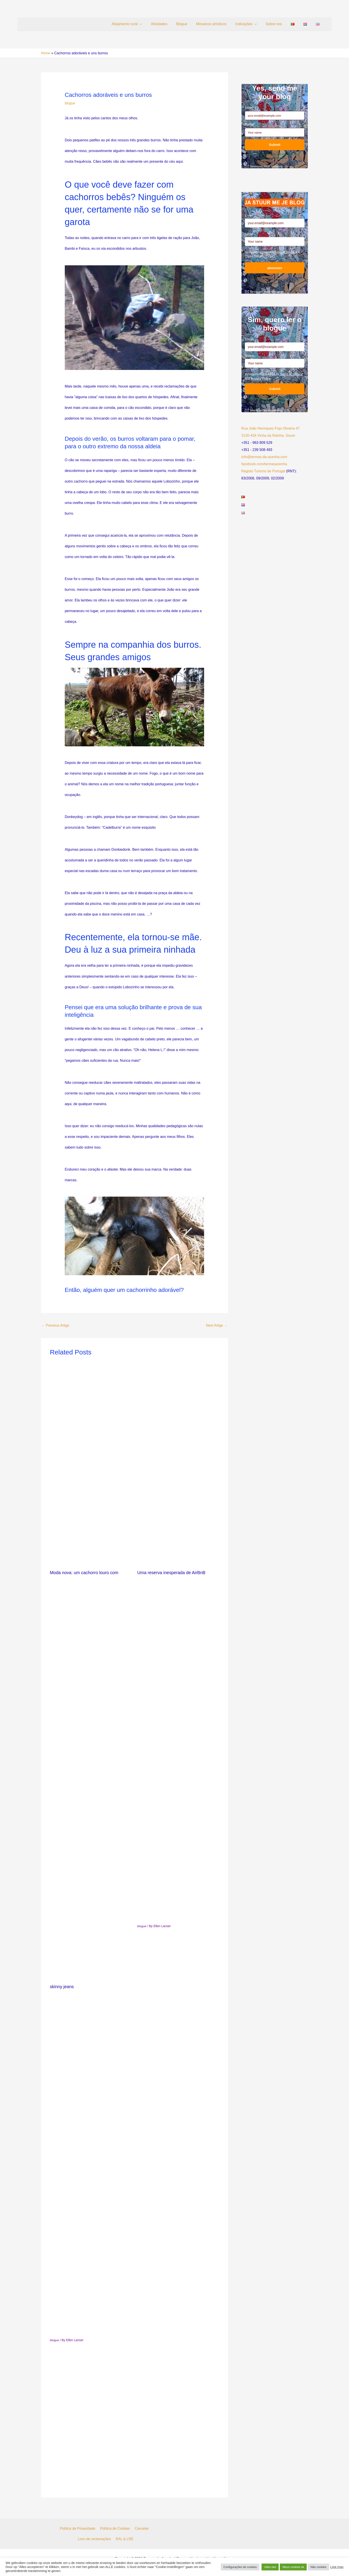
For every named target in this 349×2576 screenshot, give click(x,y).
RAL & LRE (106, 2539)
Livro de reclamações (150, 2528)
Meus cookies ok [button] (293, 2567)
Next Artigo (216, 1325)
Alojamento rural (142, 24)
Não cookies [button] (318, 2567)
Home (46, 53)
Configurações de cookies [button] (240, 2567)
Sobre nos (280, 24)
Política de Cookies (96, 2528)
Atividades (172, 24)
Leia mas (336, 2567)
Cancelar (122, 2528)
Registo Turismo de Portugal (263, 471)
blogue (70, 103)
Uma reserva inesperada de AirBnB (172, 1572)
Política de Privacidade (59, 2528)
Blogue (193, 24)
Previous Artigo (55, 1325)
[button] (155, 24)
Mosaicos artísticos (221, 24)
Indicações (254, 24)
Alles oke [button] (270, 2567)
